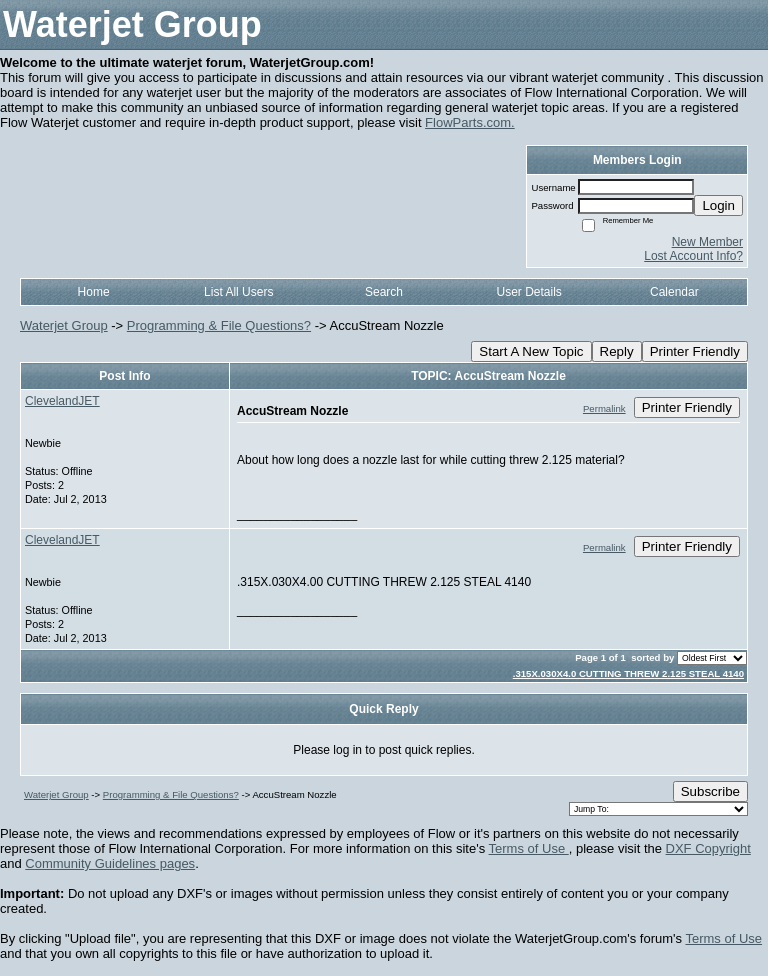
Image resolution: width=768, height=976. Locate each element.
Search (384, 292)
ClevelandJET (62, 401)
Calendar (674, 292)
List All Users (238, 292)
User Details (528, 292)
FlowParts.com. (470, 122)
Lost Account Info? (693, 256)
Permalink (604, 408)
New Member (707, 242)
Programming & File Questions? (219, 325)
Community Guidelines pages (110, 863)
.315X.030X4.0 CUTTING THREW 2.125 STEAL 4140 (628, 673)
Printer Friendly (695, 351)
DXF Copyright (708, 848)
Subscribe (710, 791)
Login (718, 205)
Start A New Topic (531, 351)
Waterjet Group (64, 325)
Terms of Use (529, 848)
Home (94, 292)
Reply (617, 351)
